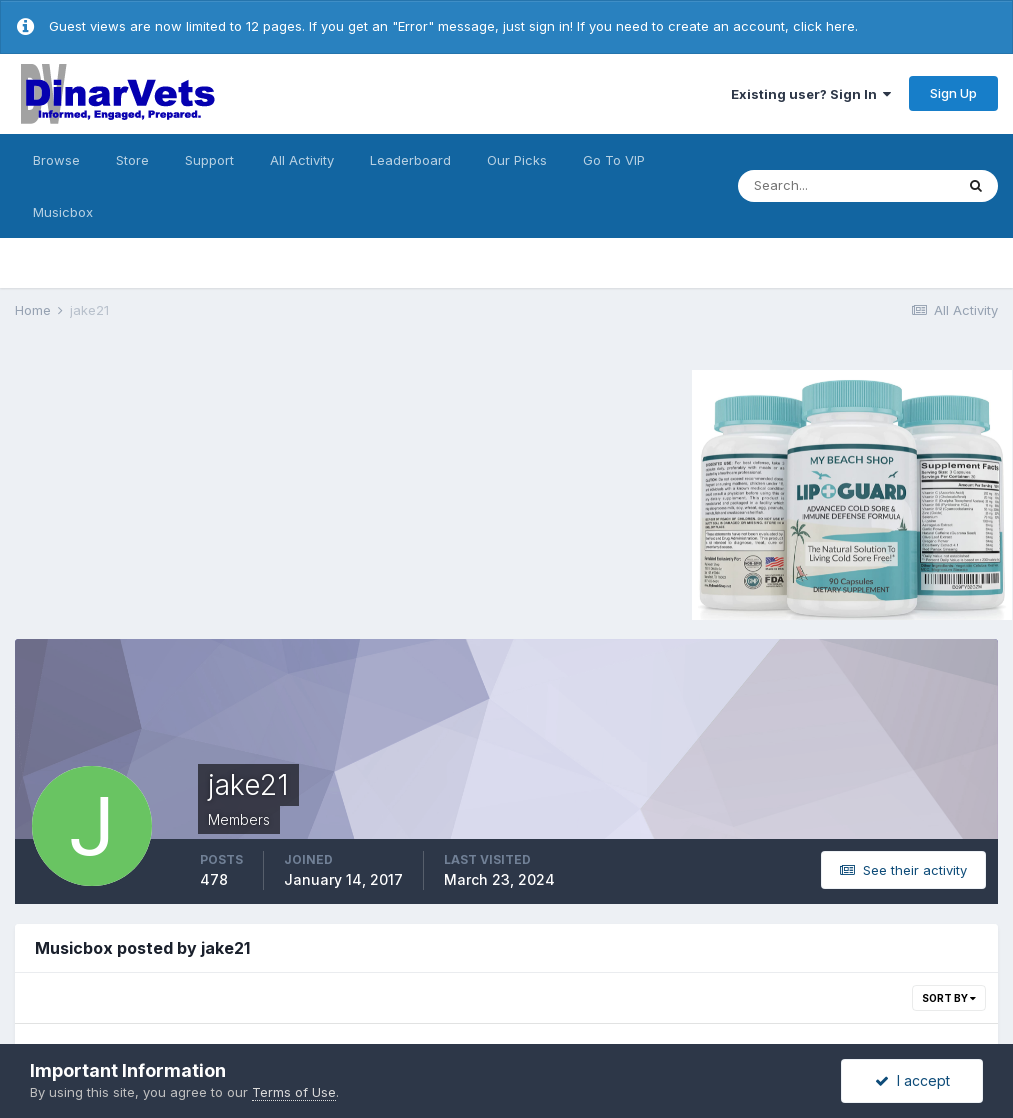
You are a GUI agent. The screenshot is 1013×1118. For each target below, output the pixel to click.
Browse (56, 160)
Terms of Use (294, 1092)
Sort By (949, 998)
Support (209, 160)
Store (132, 160)
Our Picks (517, 160)
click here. (825, 26)
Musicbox (63, 212)
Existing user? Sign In (811, 94)
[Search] (846, 186)
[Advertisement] (184, 492)
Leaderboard (410, 160)
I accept (912, 1080)
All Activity (302, 160)
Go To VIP (614, 160)
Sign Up (953, 93)
